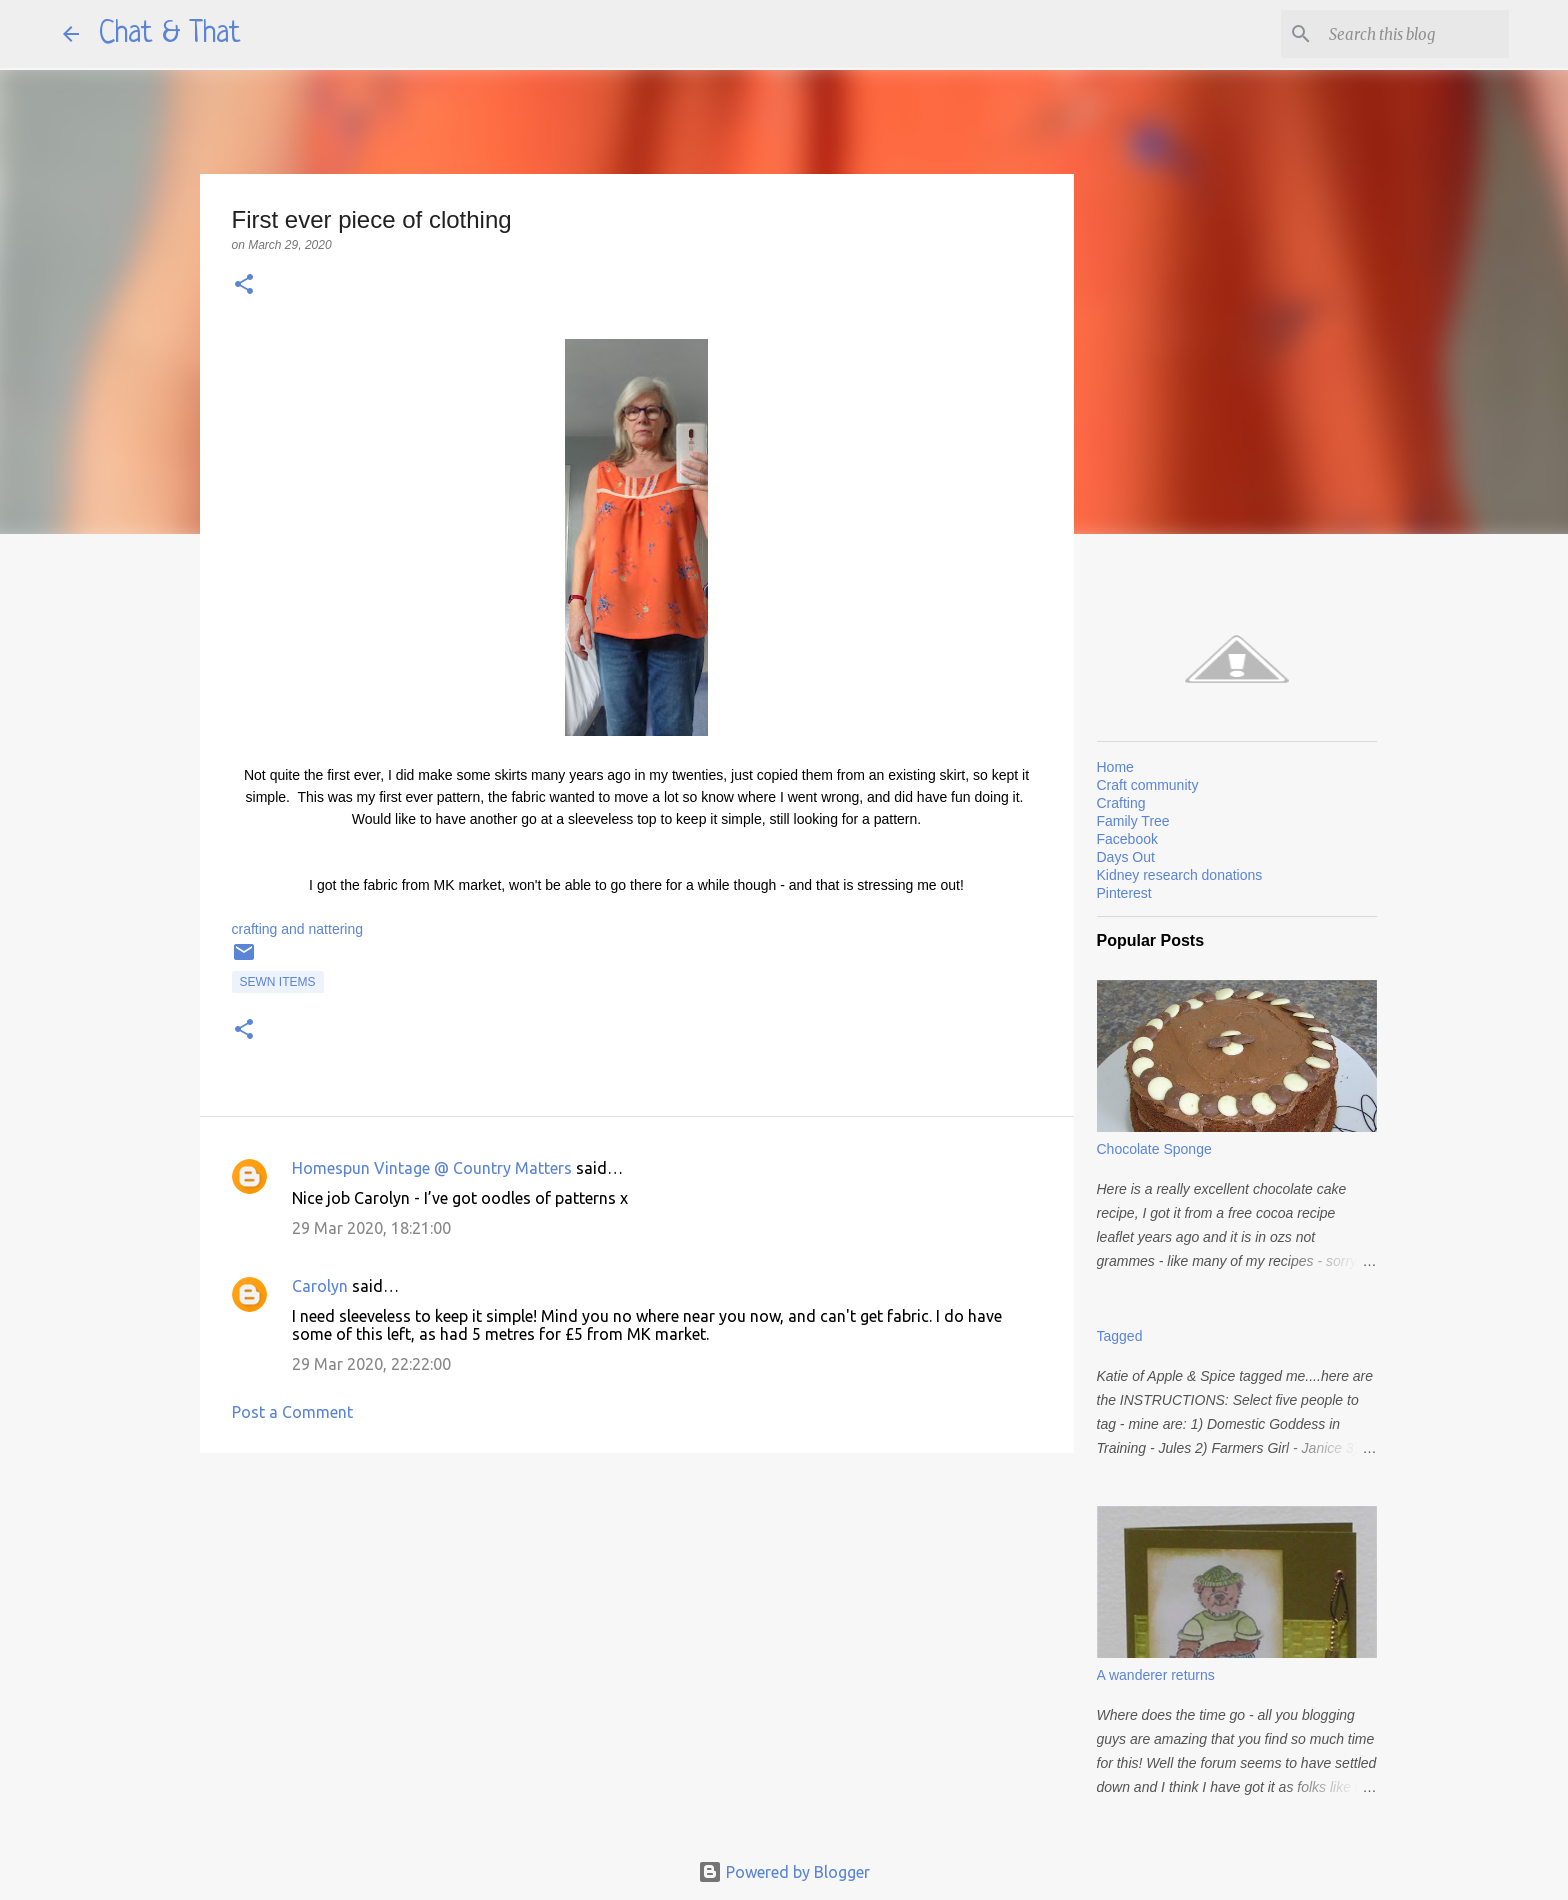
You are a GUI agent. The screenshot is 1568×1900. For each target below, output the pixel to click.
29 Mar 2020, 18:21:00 (371, 1228)
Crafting (1121, 803)
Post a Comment (292, 1412)
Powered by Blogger (784, 1872)
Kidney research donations (1180, 875)
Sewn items (278, 982)
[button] (244, 285)
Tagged (1120, 1336)
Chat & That (170, 34)
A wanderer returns (1156, 1675)
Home (1115, 767)
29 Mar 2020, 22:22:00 (371, 1364)
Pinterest (1124, 893)
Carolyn (320, 1286)
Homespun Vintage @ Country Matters (432, 1168)
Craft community (1148, 785)
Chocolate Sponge (1154, 1149)
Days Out (1126, 857)
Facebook (1127, 839)
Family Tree (1133, 821)
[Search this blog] (1404, 34)
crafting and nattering (298, 929)
